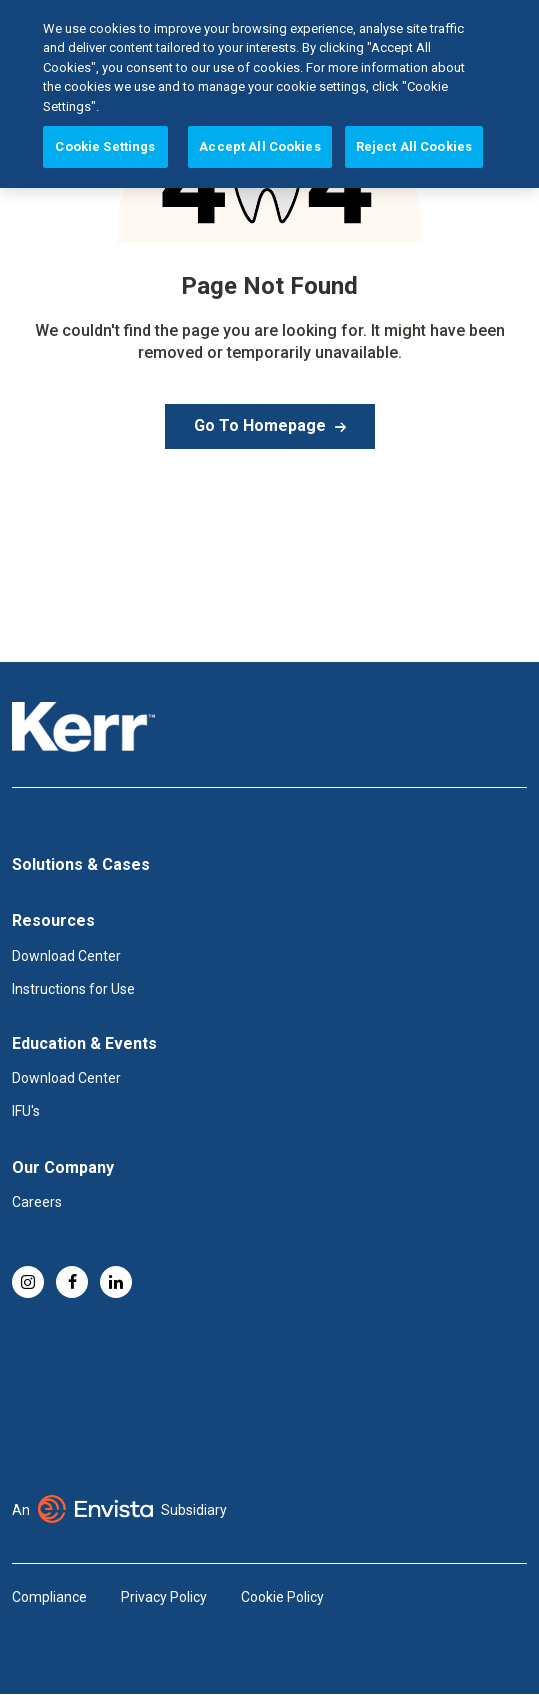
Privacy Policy (164, 1597)
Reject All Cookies (414, 107)
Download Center (66, 956)
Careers (37, 1202)
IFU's (26, 1111)
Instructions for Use (73, 989)
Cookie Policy (282, 1597)
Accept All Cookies (259, 107)
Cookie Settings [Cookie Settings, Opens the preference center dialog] (105, 107)
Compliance (49, 1597)
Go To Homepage (260, 425)
